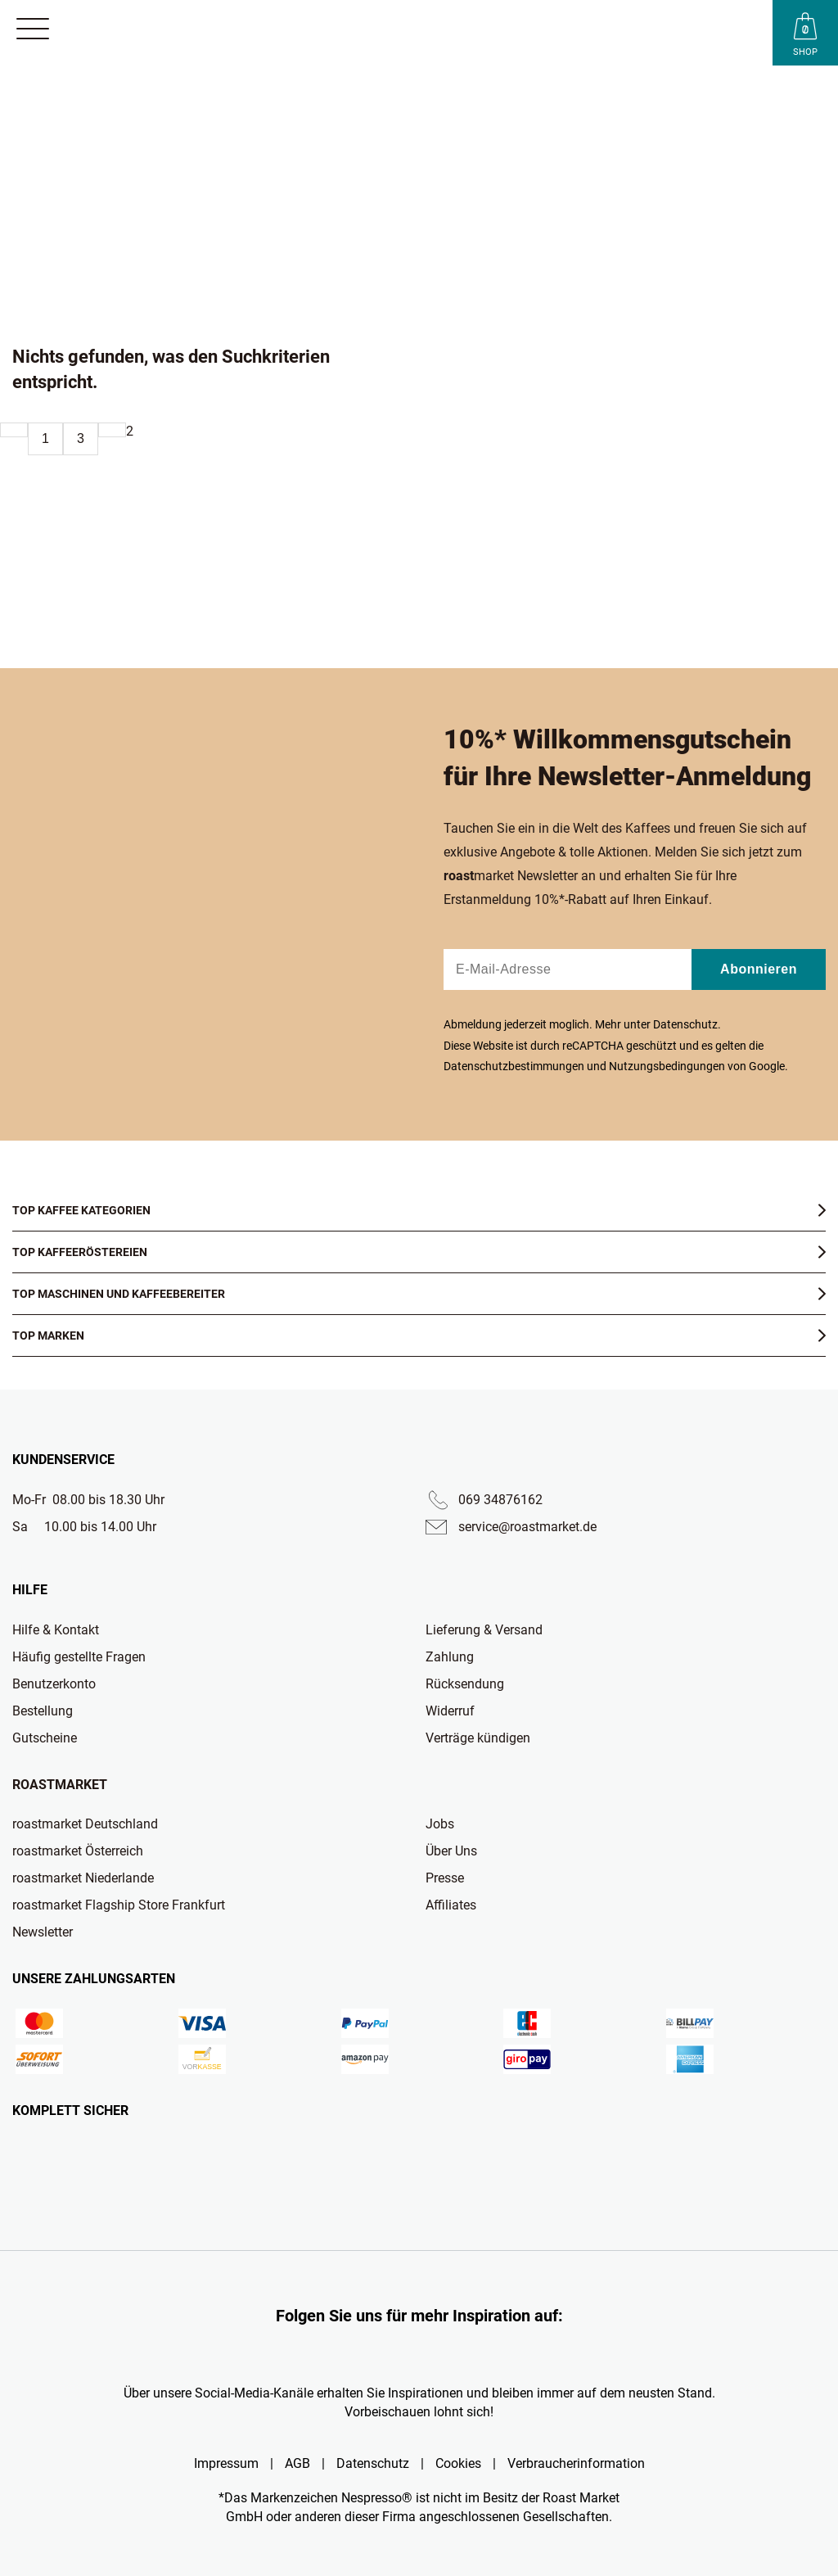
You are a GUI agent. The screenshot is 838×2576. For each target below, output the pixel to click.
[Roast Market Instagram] (337, 2355)
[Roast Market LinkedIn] (500, 2355)
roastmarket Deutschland (85, 1824)
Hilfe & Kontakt (55, 1630)
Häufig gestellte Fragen (79, 1657)
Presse (445, 1878)
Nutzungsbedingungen (667, 1066)
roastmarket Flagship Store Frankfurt (118, 1905)
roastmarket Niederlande (83, 1878)
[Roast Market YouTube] (419, 2355)
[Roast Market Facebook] (459, 2355)
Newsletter (42, 1932)
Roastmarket (59, 1784)
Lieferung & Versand (484, 1630)
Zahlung (450, 1657)
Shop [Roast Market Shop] (805, 52)
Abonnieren (758, 969)
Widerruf (450, 1711)
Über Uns (451, 1851)
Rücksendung (465, 1684)
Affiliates (451, 1905)
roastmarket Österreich (77, 1851)
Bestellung (42, 1711)
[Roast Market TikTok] (378, 2355)
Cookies (458, 2463)
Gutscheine (44, 1738)
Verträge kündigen (478, 1738)
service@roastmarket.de (527, 1526)
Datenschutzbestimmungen (514, 1066)
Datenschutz (685, 1024)
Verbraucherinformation (576, 2463)
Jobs (440, 1824)
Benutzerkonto (54, 1684)
